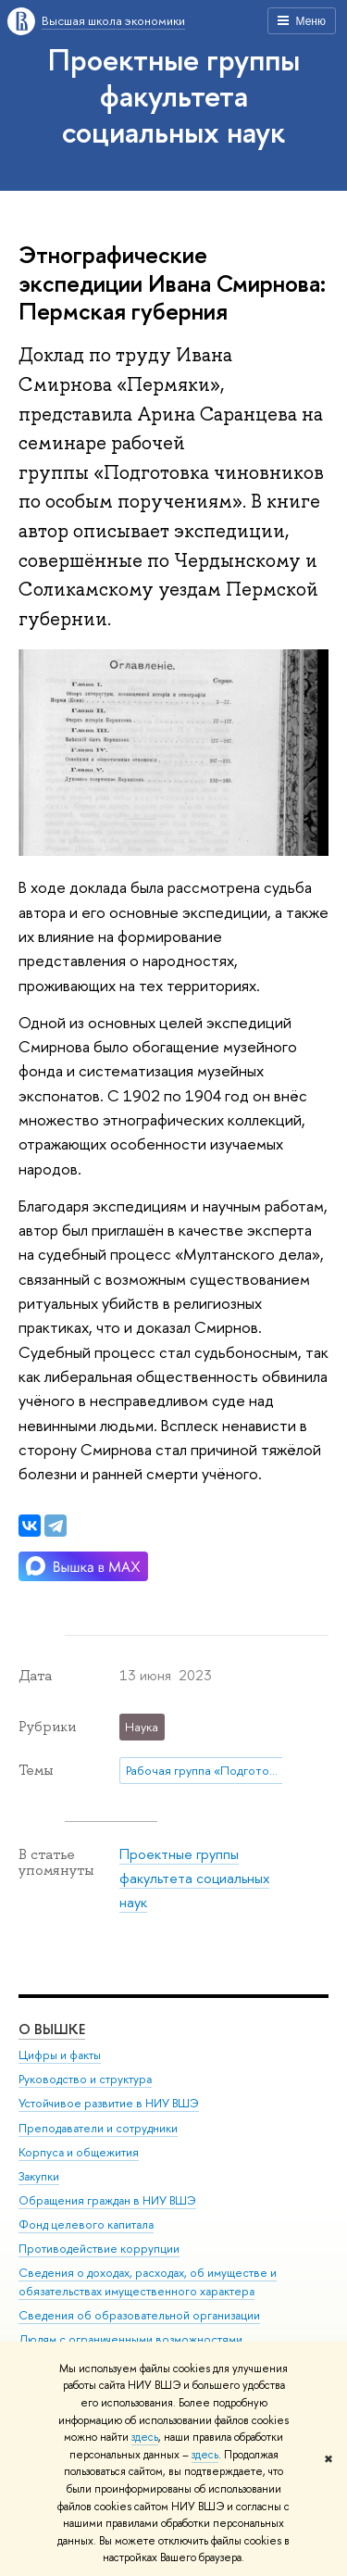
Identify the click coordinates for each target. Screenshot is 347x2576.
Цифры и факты (60, 2056)
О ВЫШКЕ (52, 2030)
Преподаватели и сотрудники (98, 2128)
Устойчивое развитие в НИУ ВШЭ (109, 2104)
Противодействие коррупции (99, 2249)
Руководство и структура (85, 2080)
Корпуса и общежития (79, 2152)
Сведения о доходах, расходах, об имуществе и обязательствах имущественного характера (148, 2283)
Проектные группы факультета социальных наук (174, 95)
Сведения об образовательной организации (139, 2316)
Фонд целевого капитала (86, 2225)
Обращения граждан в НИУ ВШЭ (107, 2200)
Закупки (39, 2176)
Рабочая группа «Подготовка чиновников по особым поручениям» (208, 1770)
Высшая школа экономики (113, 20)
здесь (144, 2437)
